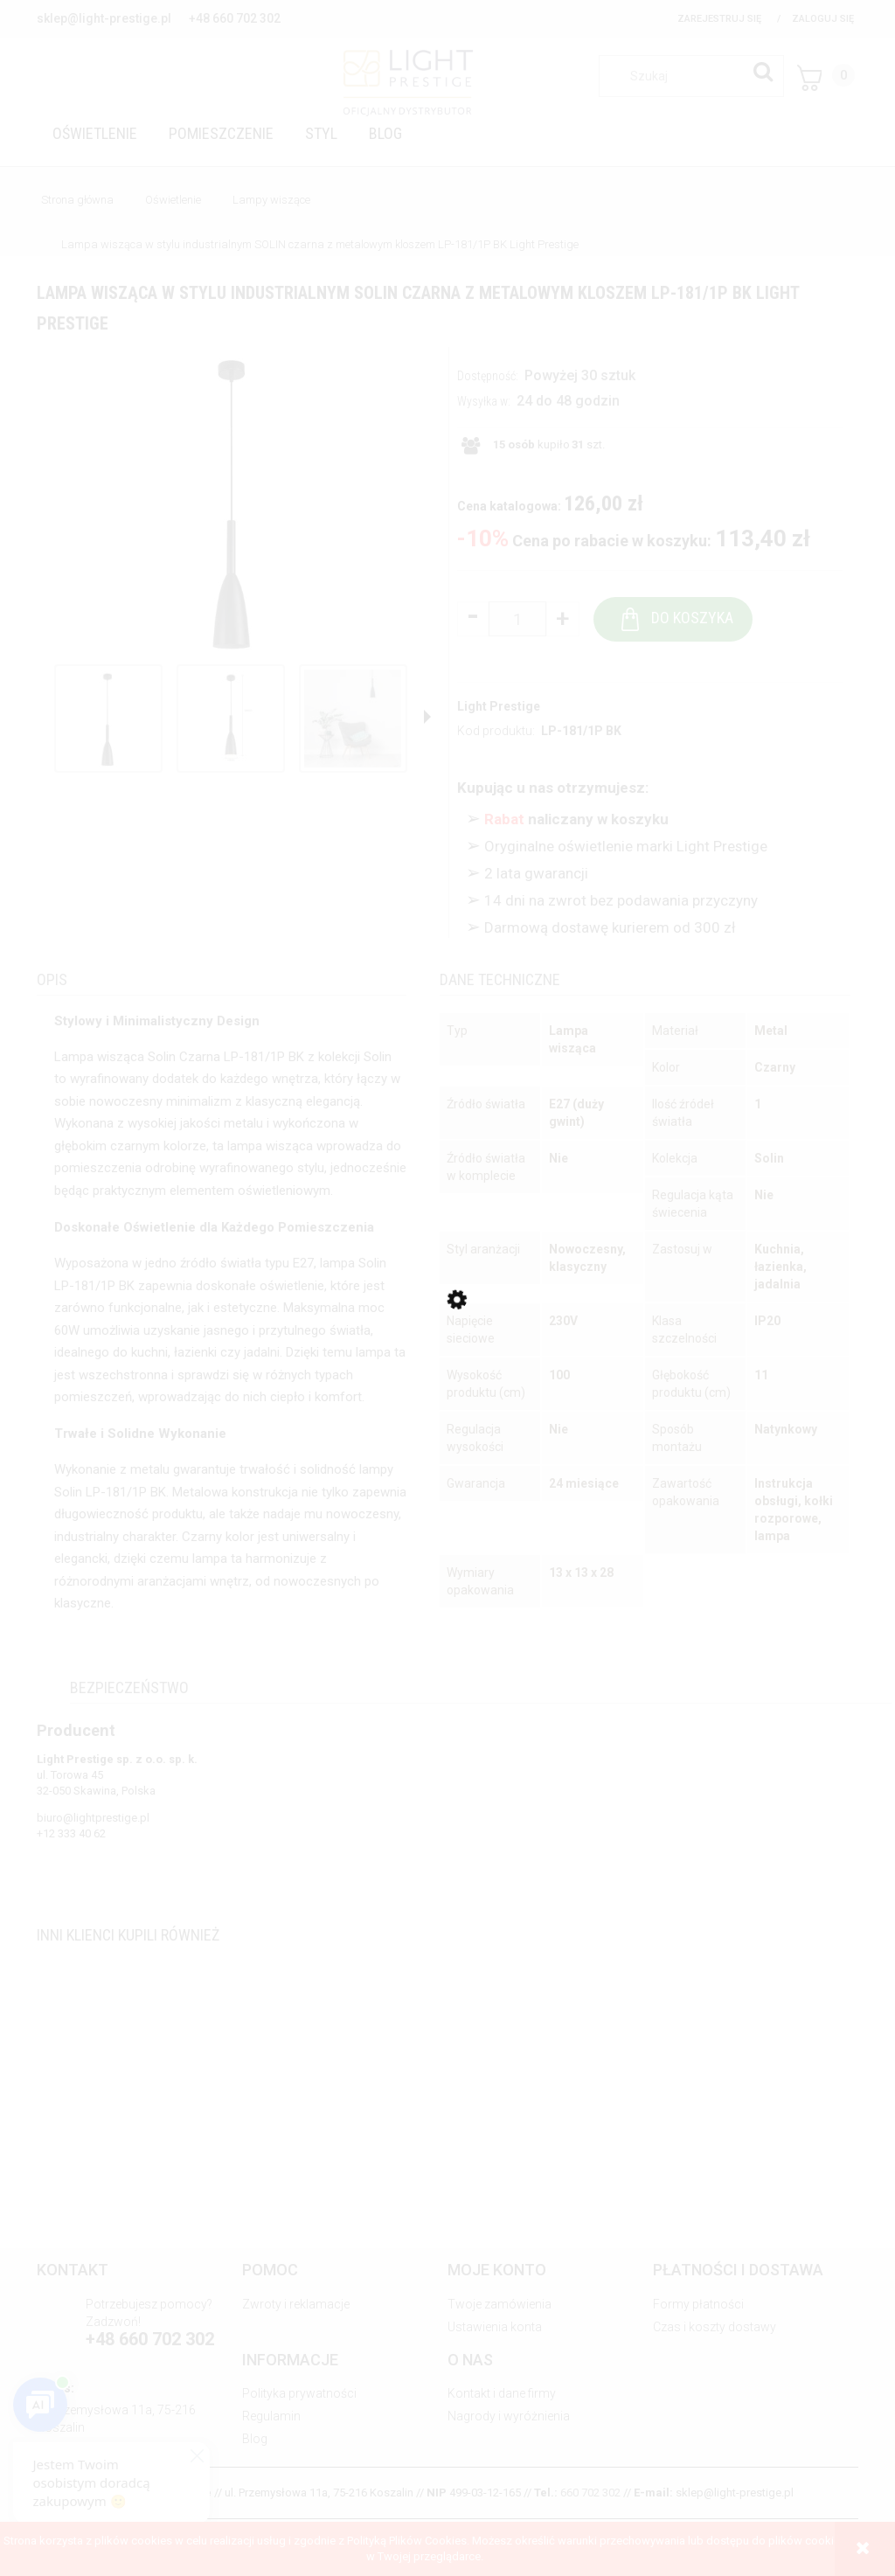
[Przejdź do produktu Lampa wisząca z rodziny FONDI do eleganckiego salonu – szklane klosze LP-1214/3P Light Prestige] (447, 2136)
